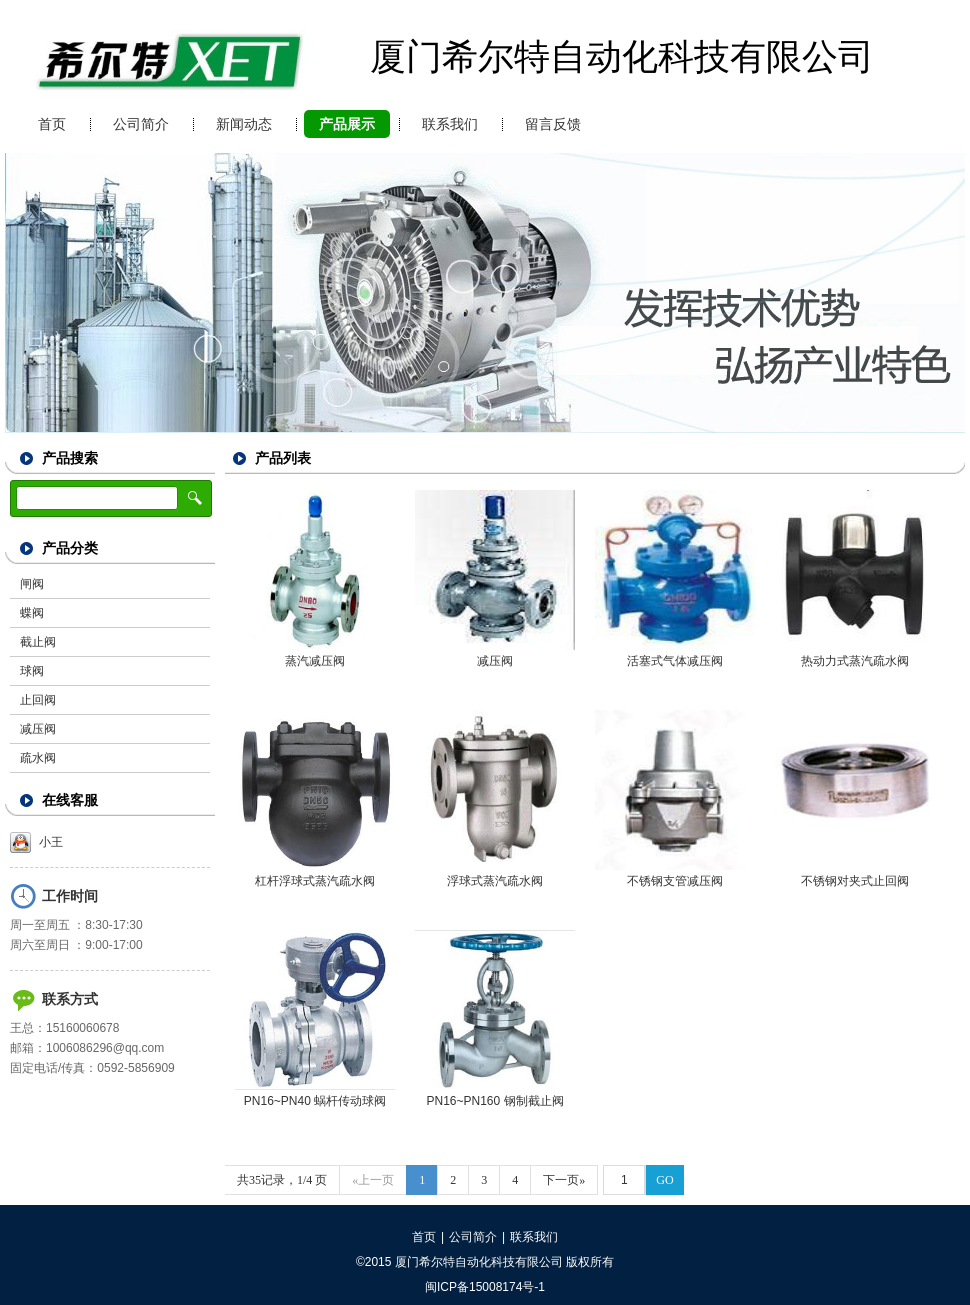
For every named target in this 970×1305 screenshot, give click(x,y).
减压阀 (38, 729)
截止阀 (38, 642)
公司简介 (141, 124)
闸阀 (32, 584)
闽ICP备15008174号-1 (485, 1287)
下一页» (564, 1180)
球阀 (32, 671)
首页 (52, 124)
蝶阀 (32, 613)
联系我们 (450, 124)
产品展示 (347, 124)
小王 (36, 842)
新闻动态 (244, 124)
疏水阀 (38, 758)
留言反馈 (553, 124)
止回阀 (38, 700)
